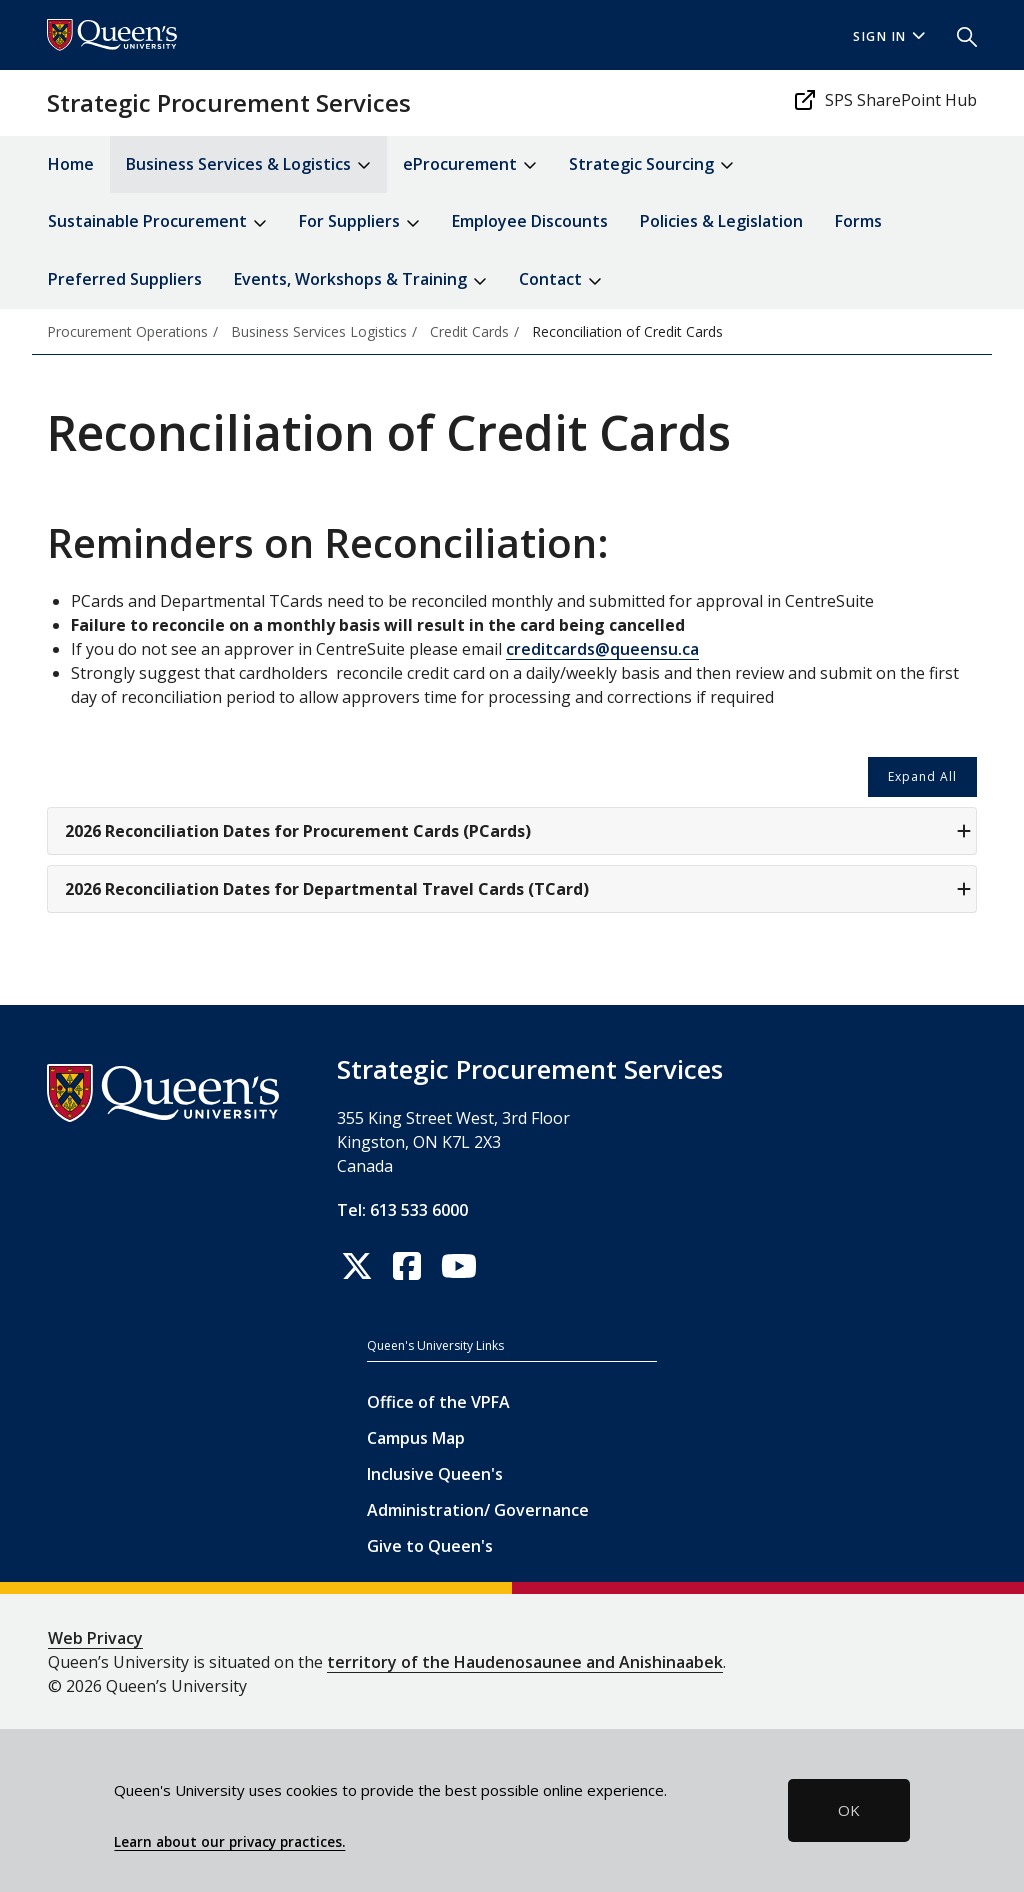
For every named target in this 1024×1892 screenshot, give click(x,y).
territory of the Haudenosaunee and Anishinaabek (525, 1662)
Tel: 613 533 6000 (402, 1210)
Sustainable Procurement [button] (157, 222)
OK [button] (849, 1810)
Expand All (922, 776)
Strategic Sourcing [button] (651, 165)
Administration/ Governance (478, 1510)
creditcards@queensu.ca (602, 649)
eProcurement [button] (470, 165)
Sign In (889, 36)
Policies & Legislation (721, 221)
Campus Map (416, 1438)
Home (71, 164)
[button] (959, 35)
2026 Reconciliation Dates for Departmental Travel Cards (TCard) (518, 889)
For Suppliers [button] (359, 222)
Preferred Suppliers (125, 279)
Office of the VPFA (438, 1402)
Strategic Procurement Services (229, 102)
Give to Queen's (430, 1546)
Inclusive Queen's (435, 1474)
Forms (858, 221)
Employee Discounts (530, 221)
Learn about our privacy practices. (229, 1842)
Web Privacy (95, 1638)
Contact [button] (560, 280)
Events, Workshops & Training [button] (360, 280)
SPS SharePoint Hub (885, 100)
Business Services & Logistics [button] (248, 165)
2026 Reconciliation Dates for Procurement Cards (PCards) (518, 831)
